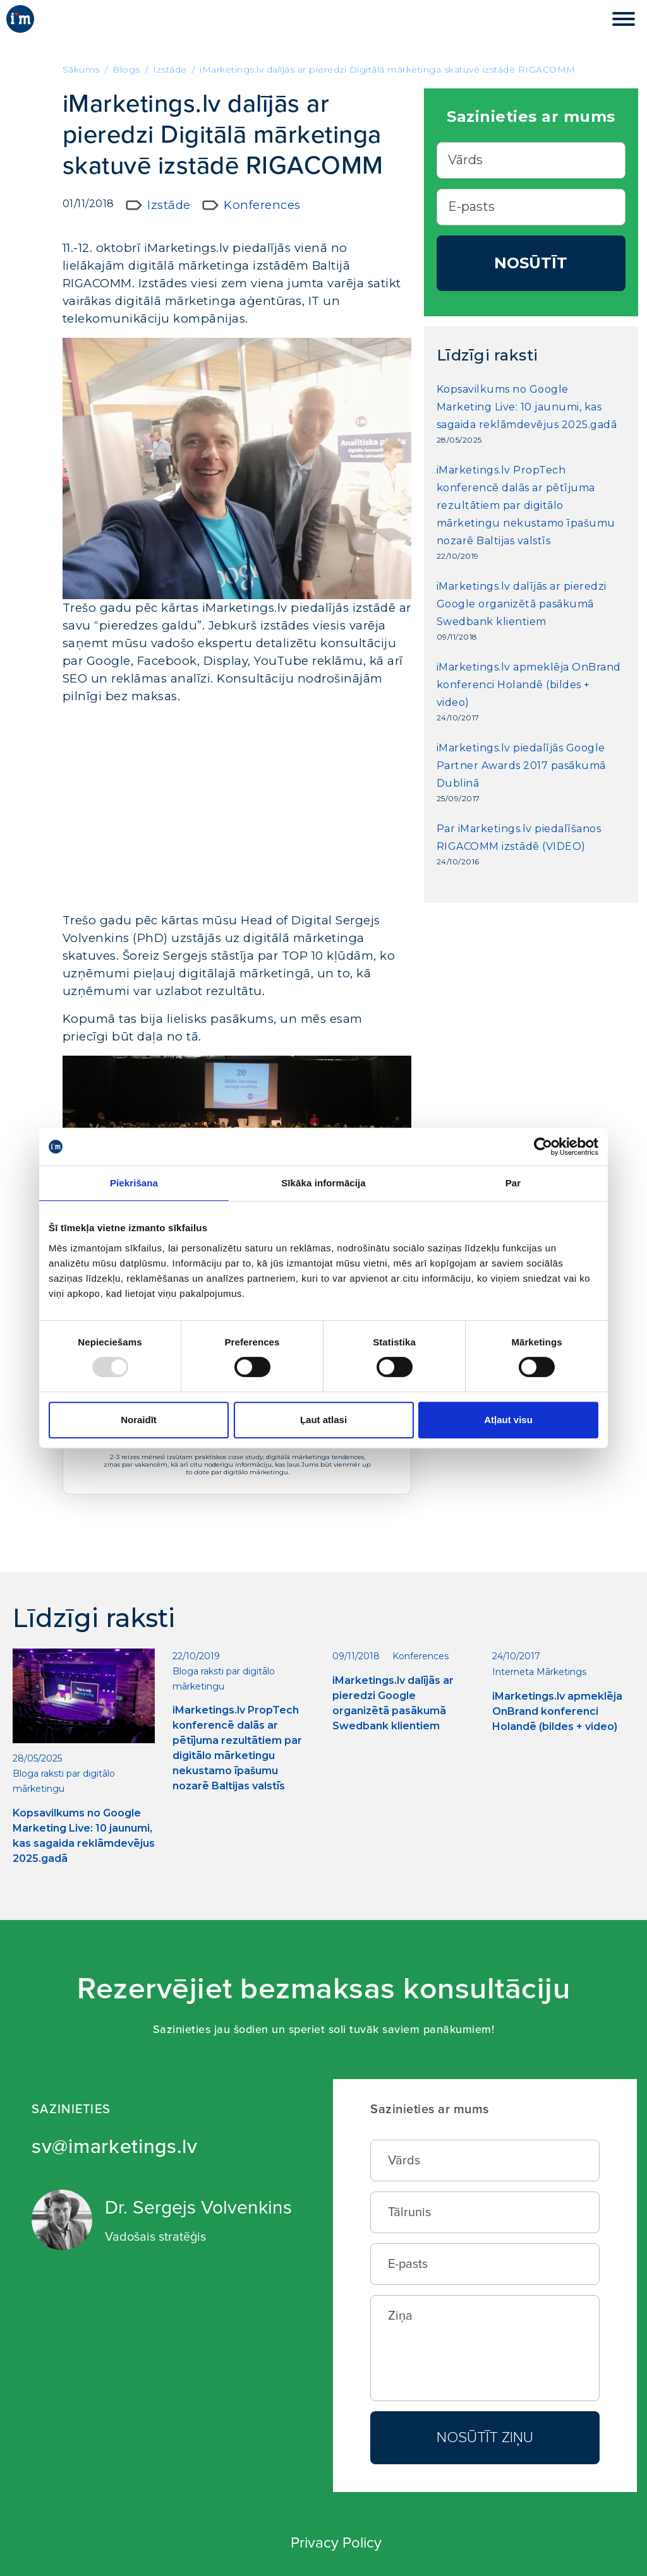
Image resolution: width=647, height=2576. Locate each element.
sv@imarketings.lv (115, 2147)
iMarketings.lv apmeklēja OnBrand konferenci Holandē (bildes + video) (529, 684)
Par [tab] (513, 1183)
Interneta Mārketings (539, 1672)
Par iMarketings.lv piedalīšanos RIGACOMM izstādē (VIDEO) (519, 837)
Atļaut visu (508, 1419)
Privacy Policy (336, 2543)
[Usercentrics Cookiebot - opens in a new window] (543, 1146)
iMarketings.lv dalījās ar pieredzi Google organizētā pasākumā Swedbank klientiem (522, 604)
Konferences (262, 205)
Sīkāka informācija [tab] (323, 1183)
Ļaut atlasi (323, 1419)
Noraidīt (139, 1419)
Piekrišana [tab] (134, 1183)
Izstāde (169, 205)
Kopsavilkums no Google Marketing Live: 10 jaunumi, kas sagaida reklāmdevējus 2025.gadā (527, 407)
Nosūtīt (530, 263)
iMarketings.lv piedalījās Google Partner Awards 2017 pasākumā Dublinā (521, 765)
